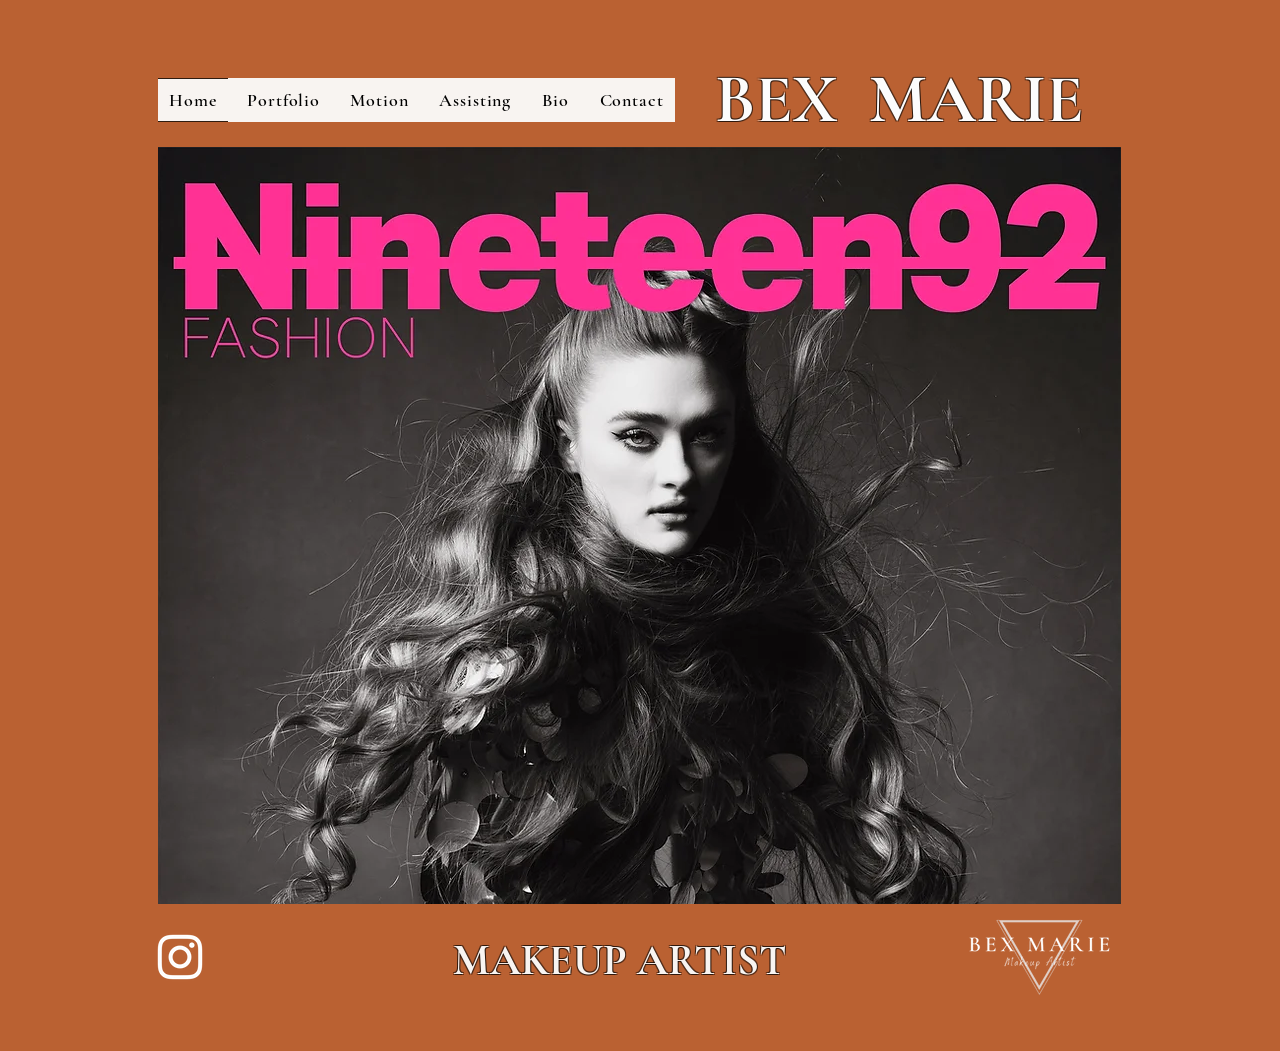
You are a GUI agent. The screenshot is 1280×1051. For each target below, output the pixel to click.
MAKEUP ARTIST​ (620, 960)
